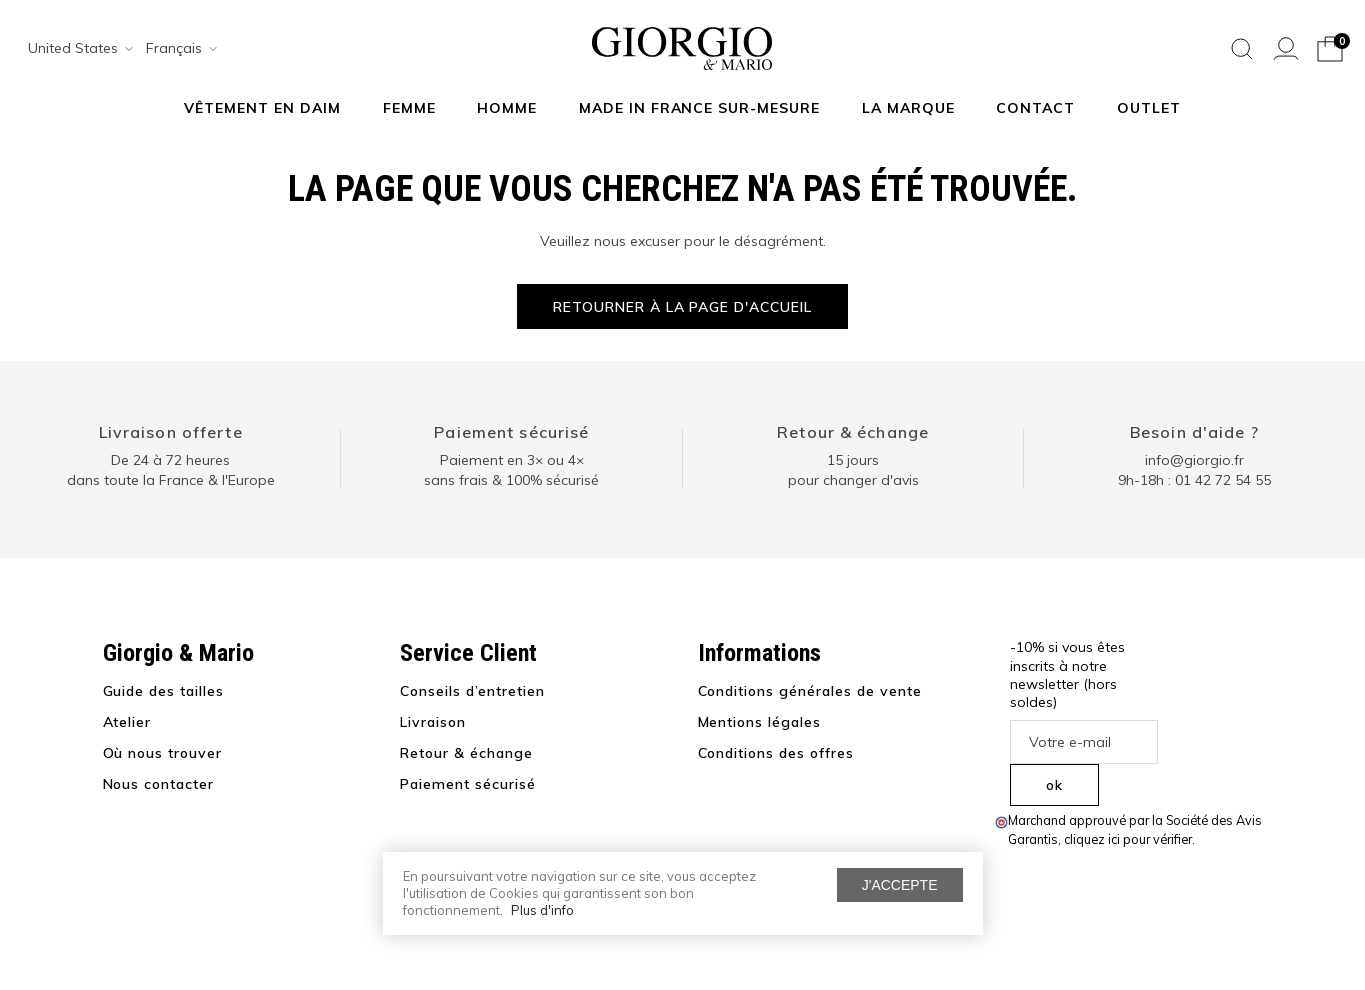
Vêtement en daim (262, 108)
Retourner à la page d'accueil (682, 307)
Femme (409, 108)
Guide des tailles (164, 691)
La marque (908, 108)
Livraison (433, 722)
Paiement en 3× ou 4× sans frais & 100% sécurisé (511, 470)
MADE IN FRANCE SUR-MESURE (700, 108)
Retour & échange (853, 432)
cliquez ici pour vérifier (1128, 839)
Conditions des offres (776, 753)
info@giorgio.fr (1194, 460)
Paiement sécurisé (511, 432)
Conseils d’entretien (472, 691)
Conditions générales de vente (810, 691)
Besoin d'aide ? (1194, 432)
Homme (507, 108)
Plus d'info (542, 910)
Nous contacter (159, 784)
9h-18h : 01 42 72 (1194, 480)
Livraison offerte (171, 432)
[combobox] (74, 49)
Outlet (1149, 108)
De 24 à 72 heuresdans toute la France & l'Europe (171, 470)
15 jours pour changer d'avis (853, 470)
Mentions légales (760, 722)
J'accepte (900, 885)
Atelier (127, 722)
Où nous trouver (163, 753)
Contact (1035, 108)
